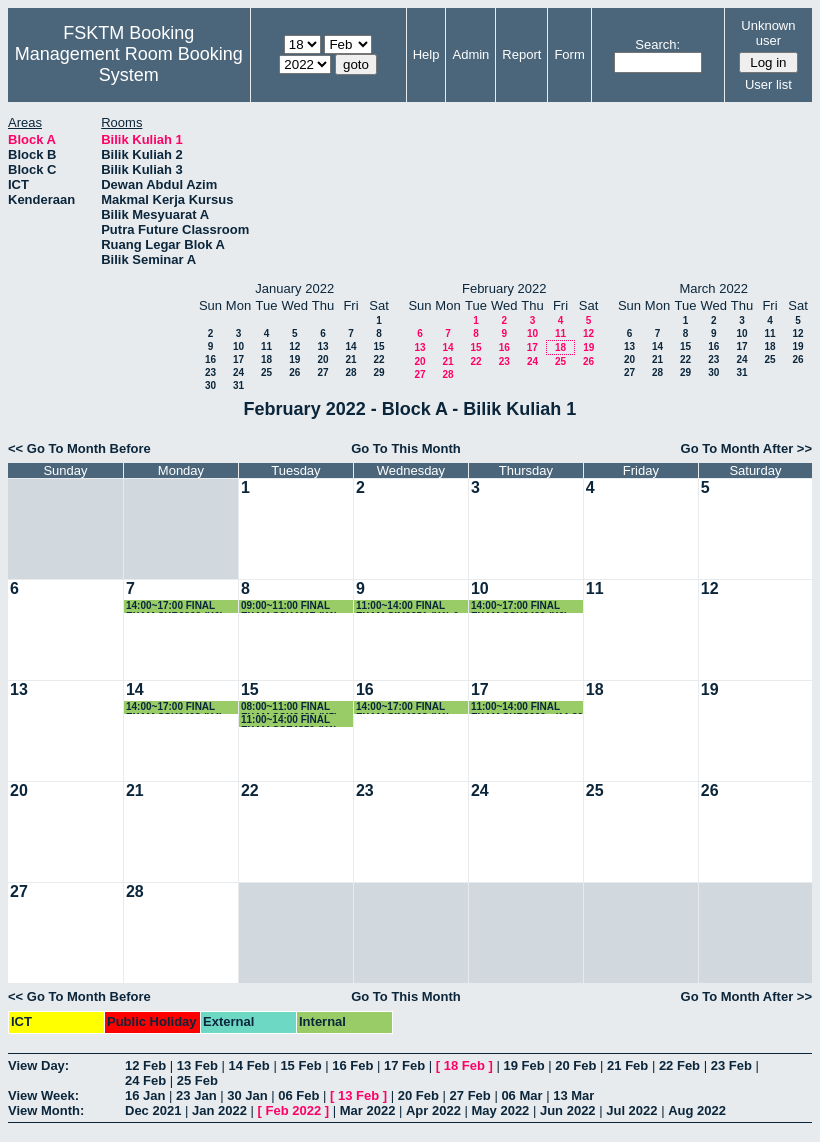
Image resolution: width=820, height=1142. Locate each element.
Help (426, 54)
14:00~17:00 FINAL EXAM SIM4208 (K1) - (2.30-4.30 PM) (406, 707)
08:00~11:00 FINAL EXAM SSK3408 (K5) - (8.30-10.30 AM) (292, 707)
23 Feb (731, 1065)
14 (350, 346)
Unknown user (768, 33)
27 (322, 372)
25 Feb (197, 1080)
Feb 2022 (294, 1110)
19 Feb (523, 1065)
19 (294, 359)
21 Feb (627, 1065)
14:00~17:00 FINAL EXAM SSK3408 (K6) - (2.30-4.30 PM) (522, 606)
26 (294, 372)
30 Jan (247, 1095)
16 (210, 359)
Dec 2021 (153, 1110)
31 (238, 385)
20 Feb (575, 1065)
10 (238, 346)
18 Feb (464, 1065)
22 (378, 359)
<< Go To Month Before (79, 448)
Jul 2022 (631, 1110)
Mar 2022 (368, 1110)
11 (266, 346)
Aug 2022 (697, 1110)
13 (322, 346)
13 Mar (573, 1095)
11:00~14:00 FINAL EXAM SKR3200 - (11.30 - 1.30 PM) (527, 707)
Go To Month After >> (746, 448)
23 (210, 372)
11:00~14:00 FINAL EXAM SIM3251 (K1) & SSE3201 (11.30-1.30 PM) (408, 606)
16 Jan (145, 1095)
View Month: (46, 1110)
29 (378, 372)
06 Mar (521, 1095)
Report (521, 54)
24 (238, 372)
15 (378, 346)
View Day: (38, 1065)
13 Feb (197, 1065)
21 (350, 359)
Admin (470, 54)
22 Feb (679, 1065)
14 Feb (249, 1065)
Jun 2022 (568, 1110)
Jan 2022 (219, 1110)
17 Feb (404, 1065)
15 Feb (300, 1065)
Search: (657, 44)
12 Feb (145, 1065)
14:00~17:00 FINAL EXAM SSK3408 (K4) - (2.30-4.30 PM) (177, 707)
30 (210, 385)
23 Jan (196, 1095)
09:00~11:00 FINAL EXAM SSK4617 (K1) (289, 606)
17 (238, 359)
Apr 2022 (433, 1110)
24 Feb (145, 1080)
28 (350, 372)
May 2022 (501, 1110)
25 (266, 372)
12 (294, 346)
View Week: (43, 1095)
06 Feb (298, 1095)
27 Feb (470, 1095)
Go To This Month (406, 448)
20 (322, 359)
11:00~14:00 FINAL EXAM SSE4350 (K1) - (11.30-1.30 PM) (292, 720)
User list (768, 84)
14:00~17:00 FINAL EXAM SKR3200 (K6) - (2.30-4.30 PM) (177, 606)
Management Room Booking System (129, 64)
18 (266, 359)
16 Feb (352, 1065)
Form (569, 54)
